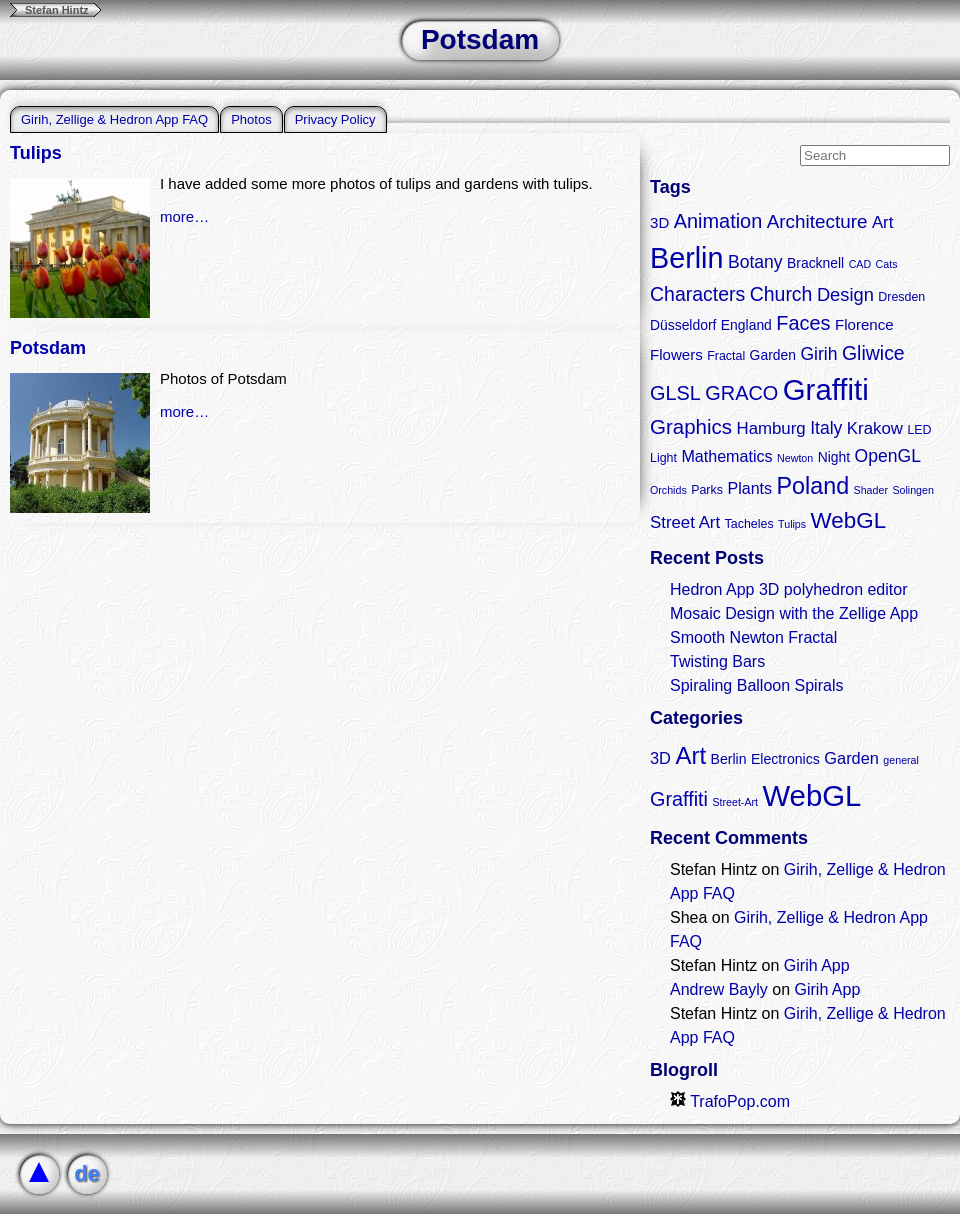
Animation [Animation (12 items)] (718, 221)
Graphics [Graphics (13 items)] (691, 426)
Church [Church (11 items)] (781, 294)
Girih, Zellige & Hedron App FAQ (114, 119)
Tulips (36, 153)
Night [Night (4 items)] (834, 457)
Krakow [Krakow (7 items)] (875, 428)
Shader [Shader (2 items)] (871, 490)
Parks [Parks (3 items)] (707, 490)
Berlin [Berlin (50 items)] (686, 258)
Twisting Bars (717, 661)
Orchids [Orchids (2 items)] (668, 490)
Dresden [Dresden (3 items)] (901, 297)
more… (184, 216)
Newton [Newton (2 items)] (795, 458)
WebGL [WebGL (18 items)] (849, 520)
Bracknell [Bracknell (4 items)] (815, 263)
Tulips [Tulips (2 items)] (792, 524)
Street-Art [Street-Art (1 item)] (735, 802)
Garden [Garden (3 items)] (851, 758)
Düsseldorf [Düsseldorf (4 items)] (683, 325)
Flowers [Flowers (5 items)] (676, 354)
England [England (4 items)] (746, 325)
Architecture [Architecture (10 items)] (817, 221)
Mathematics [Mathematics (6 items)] (726, 456)
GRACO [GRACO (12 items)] (741, 393)
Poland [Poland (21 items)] (813, 486)
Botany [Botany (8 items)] (755, 262)
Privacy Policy (335, 119)
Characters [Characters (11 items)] (697, 294)
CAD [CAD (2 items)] (860, 264)
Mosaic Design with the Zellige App (794, 613)
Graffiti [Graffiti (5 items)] (679, 799)
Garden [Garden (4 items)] (773, 355)
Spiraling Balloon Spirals (756, 685)
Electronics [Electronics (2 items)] (785, 759)
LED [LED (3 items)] (919, 430)
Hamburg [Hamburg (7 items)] (770, 428)
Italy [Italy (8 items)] (826, 428)
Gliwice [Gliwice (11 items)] (873, 353)
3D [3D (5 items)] (659, 222)
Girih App (817, 965)
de (87, 1173)
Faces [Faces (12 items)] (803, 323)
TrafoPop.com (730, 1101)
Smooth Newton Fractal (753, 637)
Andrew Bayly (719, 989)
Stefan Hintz (57, 10)
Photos (251, 119)
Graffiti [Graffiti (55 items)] (826, 389)
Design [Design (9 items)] (845, 294)
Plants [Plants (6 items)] (749, 488)
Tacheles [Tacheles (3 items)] (749, 524)
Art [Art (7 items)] (883, 222)
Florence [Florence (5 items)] (864, 324)
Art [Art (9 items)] (690, 755)
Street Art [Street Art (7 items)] (685, 522)
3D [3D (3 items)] (660, 758)
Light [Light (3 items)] (663, 458)
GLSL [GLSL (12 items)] (675, 393)
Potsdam (48, 348)
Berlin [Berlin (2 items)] (729, 759)
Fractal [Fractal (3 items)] (726, 356)
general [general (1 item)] (901, 760)
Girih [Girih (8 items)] (818, 354)
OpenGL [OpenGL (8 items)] (888, 456)
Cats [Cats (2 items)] (887, 264)
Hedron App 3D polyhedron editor (789, 589)
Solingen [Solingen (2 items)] (912, 490)
